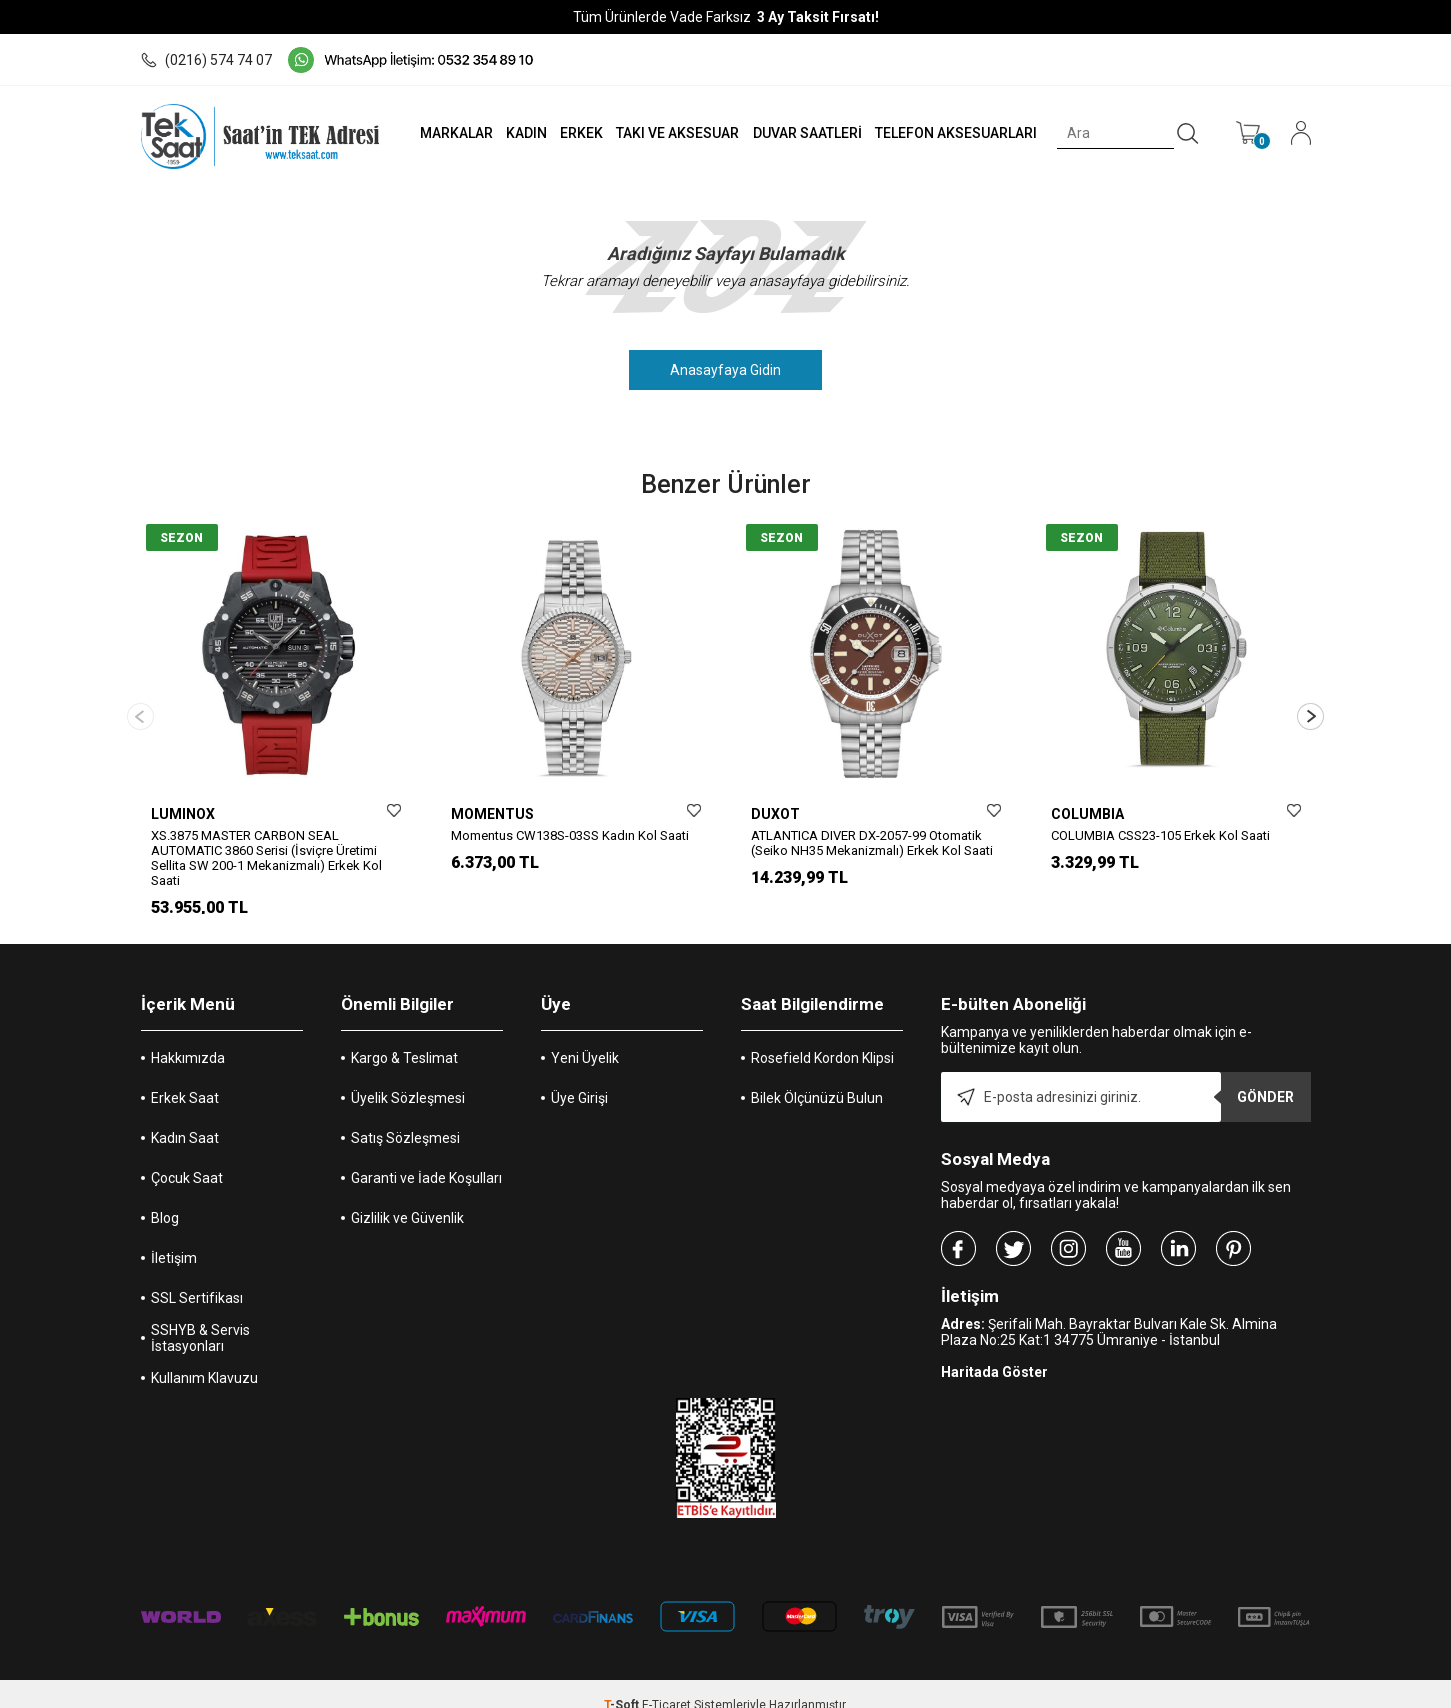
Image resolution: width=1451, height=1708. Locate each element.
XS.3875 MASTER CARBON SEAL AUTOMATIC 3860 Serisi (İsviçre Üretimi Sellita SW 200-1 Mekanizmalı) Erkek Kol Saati (266, 858)
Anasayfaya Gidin (725, 370)
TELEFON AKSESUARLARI (954, 133)
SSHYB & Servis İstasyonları (200, 1316)
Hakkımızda (188, 1036)
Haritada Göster (994, 1350)
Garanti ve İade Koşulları (426, 1156)
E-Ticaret (666, 1683)
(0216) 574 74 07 (206, 60)
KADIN (522, 133)
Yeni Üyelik (585, 1036)
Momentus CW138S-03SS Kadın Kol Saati (570, 835)
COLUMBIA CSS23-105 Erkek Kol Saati (1160, 835)
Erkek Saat (185, 1076)
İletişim (174, 1236)
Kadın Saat (185, 1116)
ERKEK (578, 133)
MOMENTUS (492, 814)
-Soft (623, 1683)
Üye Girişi (579, 1076)
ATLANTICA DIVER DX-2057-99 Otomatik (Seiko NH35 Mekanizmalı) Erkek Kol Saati (872, 843)
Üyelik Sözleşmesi (408, 1076)
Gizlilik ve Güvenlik (407, 1196)
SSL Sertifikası (197, 1276)
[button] (1310, 705)
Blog (165, 1196)
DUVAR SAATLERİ (805, 133)
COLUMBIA (1087, 814)
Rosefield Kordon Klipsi (822, 1036)
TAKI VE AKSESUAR (675, 133)
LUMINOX (183, 814)
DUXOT (775, 814)
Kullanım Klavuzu (204, 1356)
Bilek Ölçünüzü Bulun (817, 1076)
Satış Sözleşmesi (405, 1116)
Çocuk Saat (187, 1156)
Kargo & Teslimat (404, 1036)
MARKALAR (452, 133)
